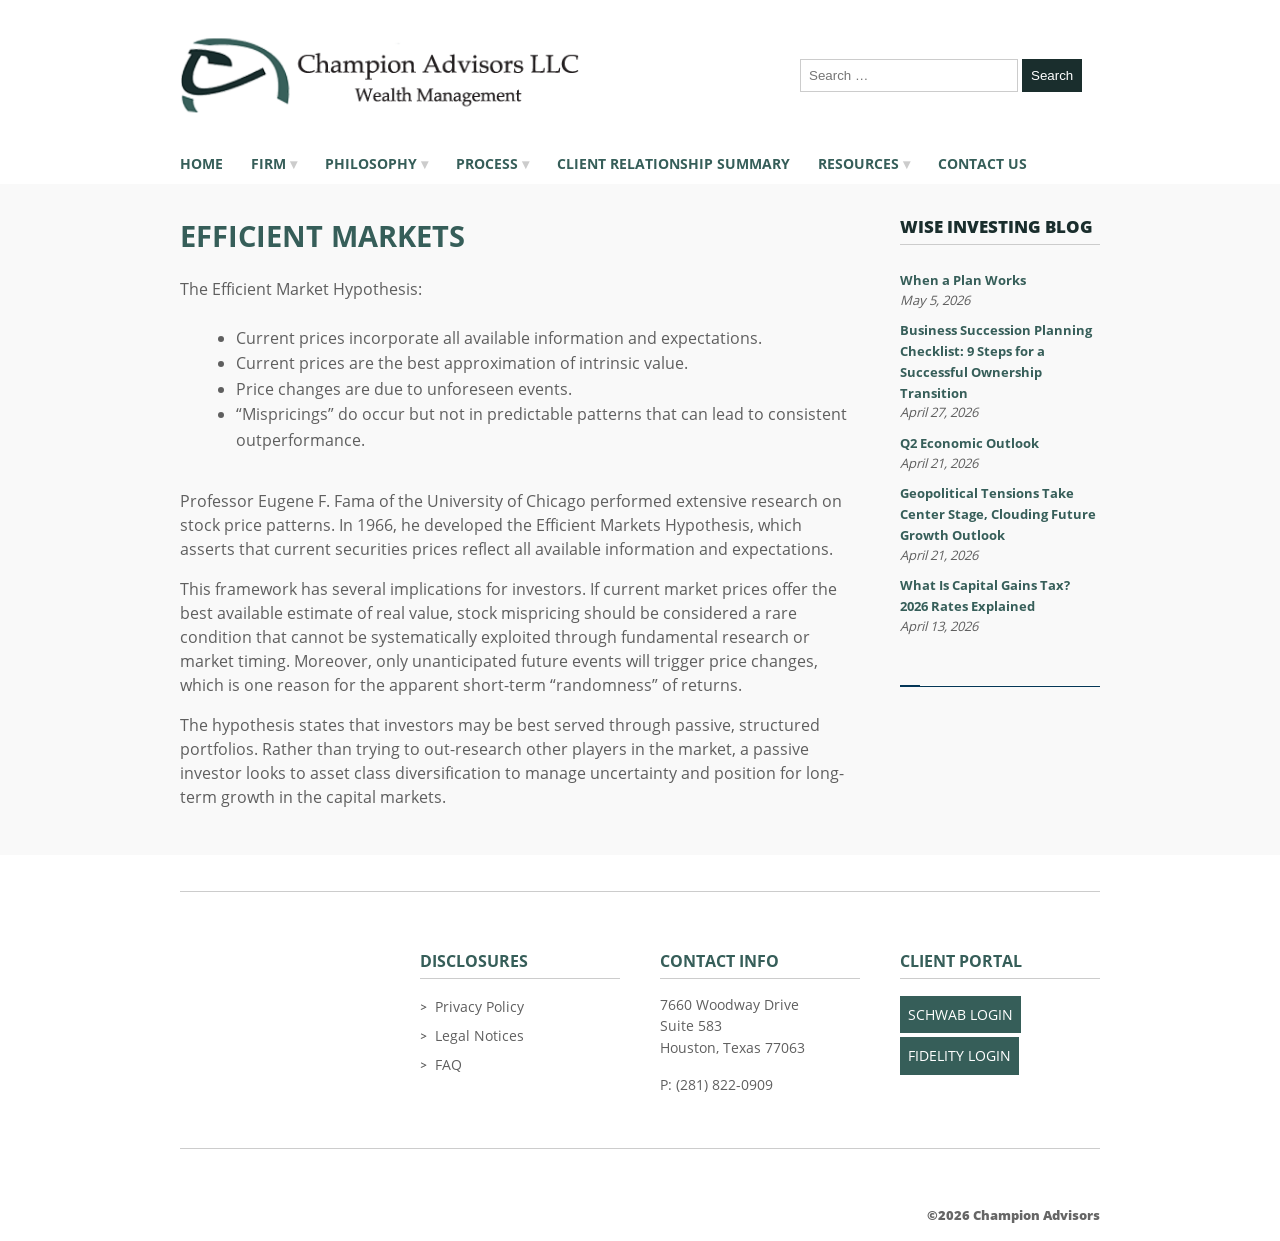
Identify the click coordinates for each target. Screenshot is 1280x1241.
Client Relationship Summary (673, 163)
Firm (268, 163)
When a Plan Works (963, 280)
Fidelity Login (959, 1055)
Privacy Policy (479, 1006)
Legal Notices (479, 1035)
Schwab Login (960, 1014)
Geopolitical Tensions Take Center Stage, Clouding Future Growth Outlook (998, 514)
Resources (858, 163)
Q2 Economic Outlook (969, 443)
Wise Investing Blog (996, 226)
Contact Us (982, 163)
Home (201, 163)
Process (487, 163)
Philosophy (371, 163)
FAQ (448, 1064)
